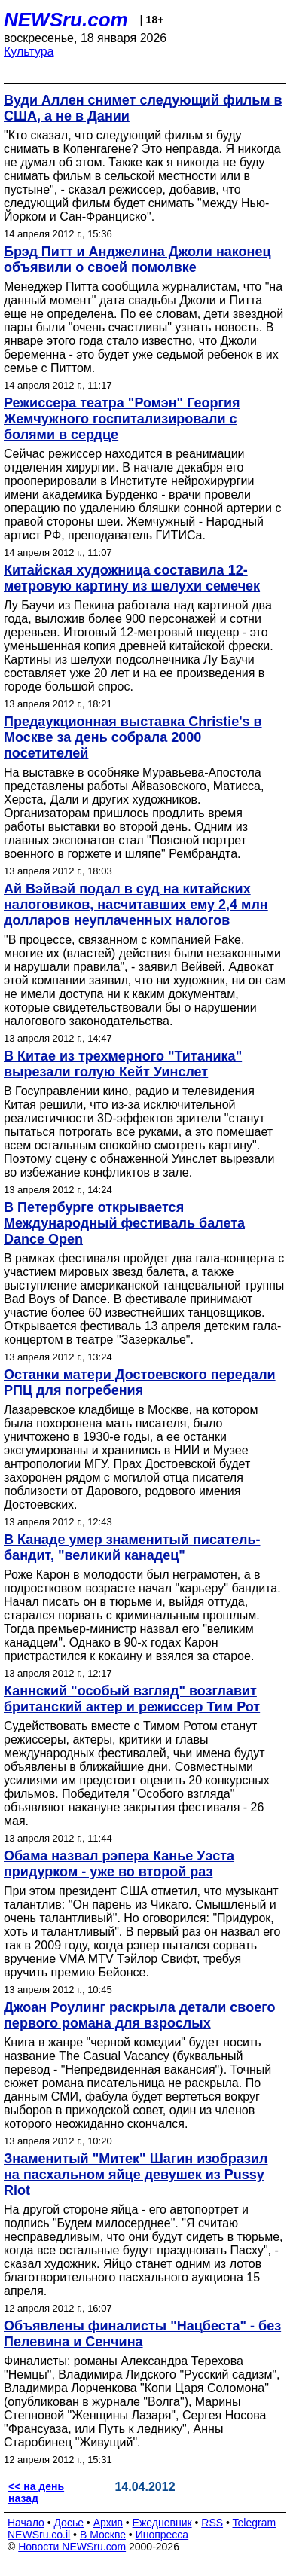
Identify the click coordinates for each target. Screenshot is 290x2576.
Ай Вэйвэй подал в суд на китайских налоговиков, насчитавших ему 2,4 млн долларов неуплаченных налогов (136, 904)
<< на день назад (36, 2492)
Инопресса (162, 2535)
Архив (108, 2522)
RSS (212, 2522)
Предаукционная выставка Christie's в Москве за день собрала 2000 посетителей (133, 737)
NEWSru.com (66, 19)
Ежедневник (162, 2522)
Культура (29, 51)
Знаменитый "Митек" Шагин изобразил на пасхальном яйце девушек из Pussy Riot (136, 2174)
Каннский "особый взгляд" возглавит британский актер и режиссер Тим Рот (132, 1698)
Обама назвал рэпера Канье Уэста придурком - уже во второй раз (119, 1863)
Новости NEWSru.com (72, 2547)
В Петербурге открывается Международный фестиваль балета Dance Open (124, 1223)
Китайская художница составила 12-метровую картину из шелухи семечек (132, 578)
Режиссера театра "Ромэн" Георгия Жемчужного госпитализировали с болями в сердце (122, 418)
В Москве (103, 2535)
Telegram (254, 2522)
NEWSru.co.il (39, 2535)
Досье (68, 2522)
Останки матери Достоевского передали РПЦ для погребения (140, 1382)
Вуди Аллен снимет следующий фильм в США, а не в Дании (143, 108)
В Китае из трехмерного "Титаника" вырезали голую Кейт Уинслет (123, 1063)
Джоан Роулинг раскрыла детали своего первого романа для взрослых (139, 2015)
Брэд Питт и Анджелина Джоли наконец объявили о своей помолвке (137, 259)
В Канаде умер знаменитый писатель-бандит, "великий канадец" (132, 1547)
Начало (26, 2522)
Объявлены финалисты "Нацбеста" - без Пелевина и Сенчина (142, 2333)
